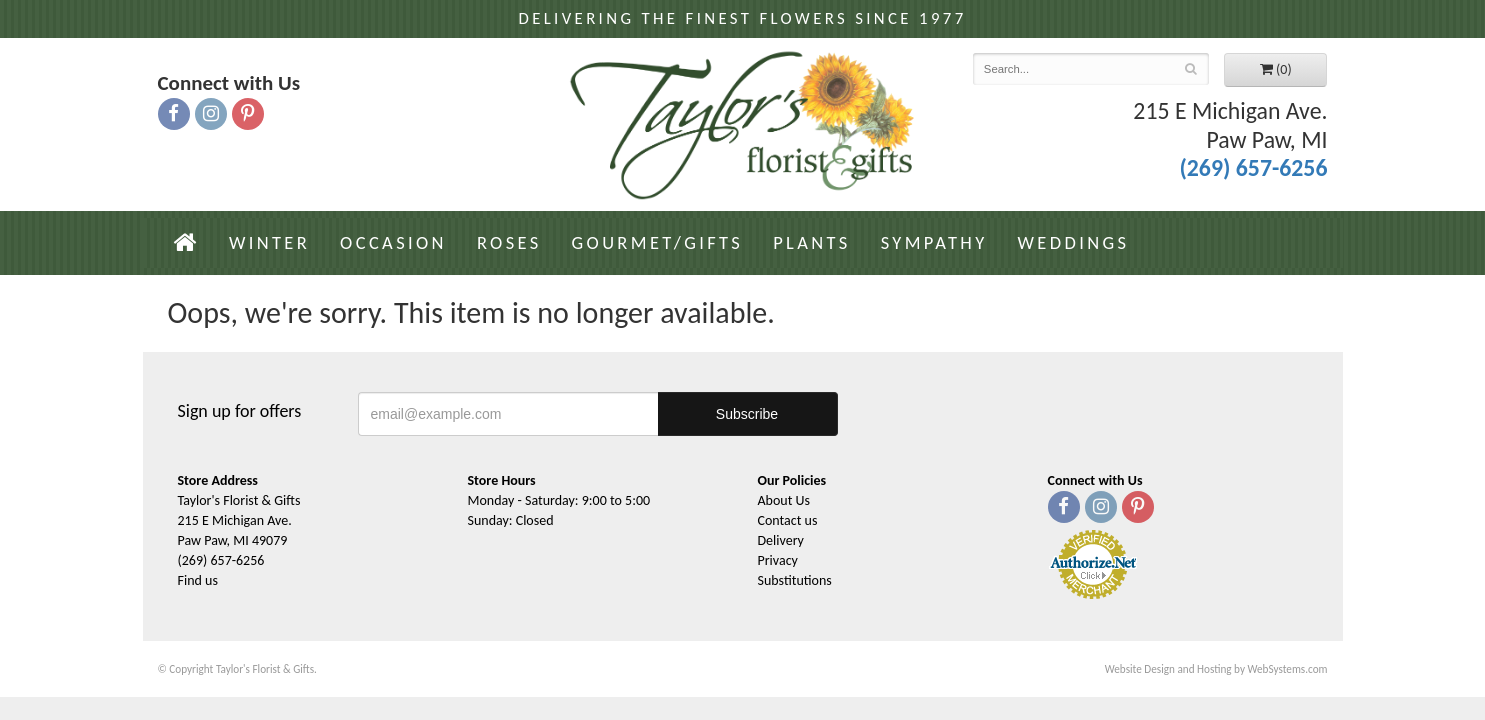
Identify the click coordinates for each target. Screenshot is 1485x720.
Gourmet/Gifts (658, 242)
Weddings (1074, 242)
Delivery (781, 540)
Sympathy (934, 242)
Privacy (778, 560)
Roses (509, 242)
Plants (811, 242)
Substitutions (795, 580)
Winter (269, 242)
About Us (784, 500)
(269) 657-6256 (1253, 167)
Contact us (788, 520)
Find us (198, 580)
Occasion (393, 242)
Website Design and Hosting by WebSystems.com (1216, 669)
